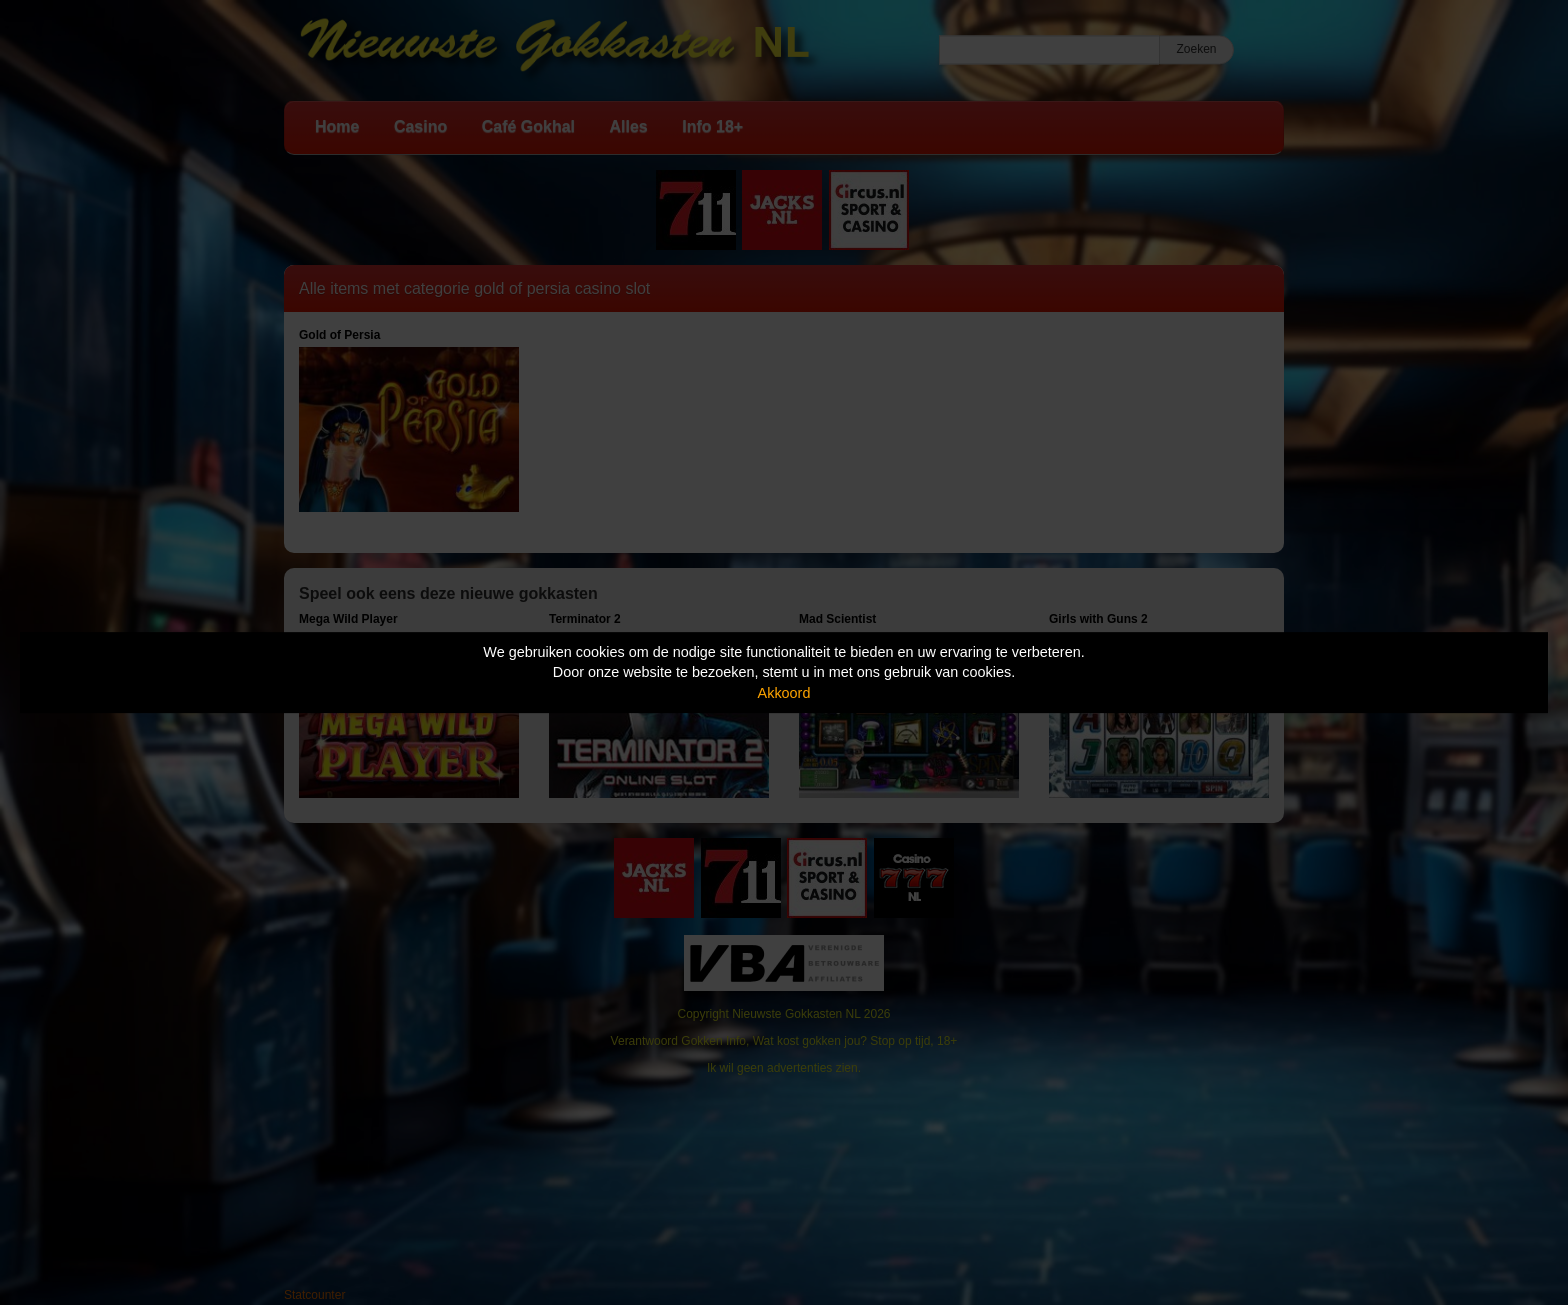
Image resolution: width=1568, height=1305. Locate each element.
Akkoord (784, 693)
